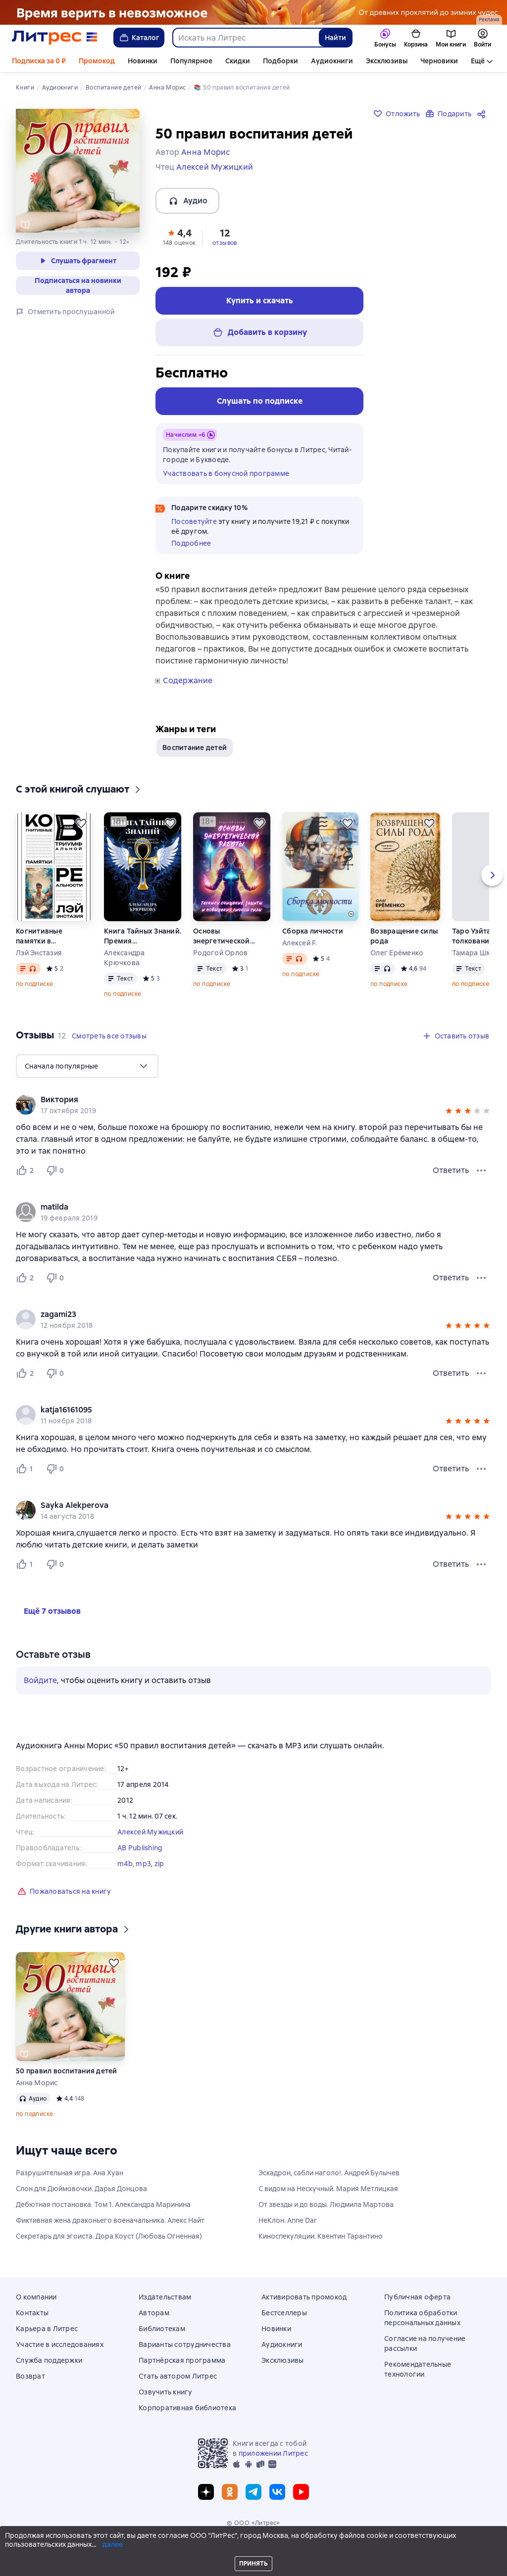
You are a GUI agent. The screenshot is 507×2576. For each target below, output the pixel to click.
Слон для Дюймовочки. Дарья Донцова (81, 2188)
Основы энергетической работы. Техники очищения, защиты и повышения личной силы (226, 936)
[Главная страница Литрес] (55, 37)
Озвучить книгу (166, 2392)
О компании (36, 2297)
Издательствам (165, 2297)
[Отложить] (81, 823)
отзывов (224, 242)
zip (159, 1863)
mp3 (143, 1863)
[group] (253, 1105)
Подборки (280, 60)
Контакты (32, 2312)
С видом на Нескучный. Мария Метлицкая (328, 2188)
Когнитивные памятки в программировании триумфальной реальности (52, 936)
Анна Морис (37, 2082)
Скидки (237, 60)
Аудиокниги (332, 60)
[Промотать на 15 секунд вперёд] (57, 2559)
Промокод (97, 60)
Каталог (138, 38)
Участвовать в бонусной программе (226, 473)
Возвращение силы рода (404, 936)
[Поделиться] (483, 114)
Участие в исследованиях (59, 2344)
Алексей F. (299, 942)
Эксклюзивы (386, 60)
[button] (179, 236)
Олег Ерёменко (396, 952)
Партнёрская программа (182, 2360)
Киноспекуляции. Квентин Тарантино (320, 2236)
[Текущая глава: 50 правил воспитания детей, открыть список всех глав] (73, 2559)
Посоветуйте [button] (194, 521)
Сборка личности (312, 931)
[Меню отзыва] (481, 1170)
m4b (125, 1863)
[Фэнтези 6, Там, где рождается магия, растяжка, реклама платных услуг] (253, 12)
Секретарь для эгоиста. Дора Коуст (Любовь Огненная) (109, 2236)
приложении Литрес (273, 2453)
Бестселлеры (284, 2312)
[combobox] (245, 38)
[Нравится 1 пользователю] (27, 1469)
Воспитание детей (194, 747)
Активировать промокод (304, 2297)
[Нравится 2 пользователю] (27, 1170)
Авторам (154, 2312)
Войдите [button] (40, 1680)
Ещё (478, 60)
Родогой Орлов (220, 952)
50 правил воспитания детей (66, 2070)
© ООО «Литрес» (253, 2523)
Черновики (439, 60)
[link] (239, 1100)
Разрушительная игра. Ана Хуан (69, 2172)
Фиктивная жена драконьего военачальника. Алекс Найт (110, 2220)
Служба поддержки (49, 2360)
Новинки (142, 60)
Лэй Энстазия (39, 952)
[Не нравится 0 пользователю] (56, 1170)
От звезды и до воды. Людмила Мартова (326, 2204)
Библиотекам (162, 2328)
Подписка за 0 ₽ (39, 60)
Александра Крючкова (124, 957)
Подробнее (191, 543)
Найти (335, 37)
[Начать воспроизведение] (24, 2559)
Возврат (30, 2376)
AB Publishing (139, 1847)
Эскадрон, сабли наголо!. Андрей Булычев (329, 2172)
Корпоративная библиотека (187, 2407)
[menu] (87, 1066)
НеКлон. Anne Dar (287, 2220)
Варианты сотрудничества (185, 2344)
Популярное (191, 60)
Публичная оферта (417, 2297)
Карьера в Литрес (47, 2328)
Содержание (187, 681)
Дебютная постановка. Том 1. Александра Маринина (103, 2204)
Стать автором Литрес (178, 2376)
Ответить (451, 1170)
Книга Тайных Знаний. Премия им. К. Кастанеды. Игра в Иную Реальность (142, 936)
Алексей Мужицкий (150, 1831)
